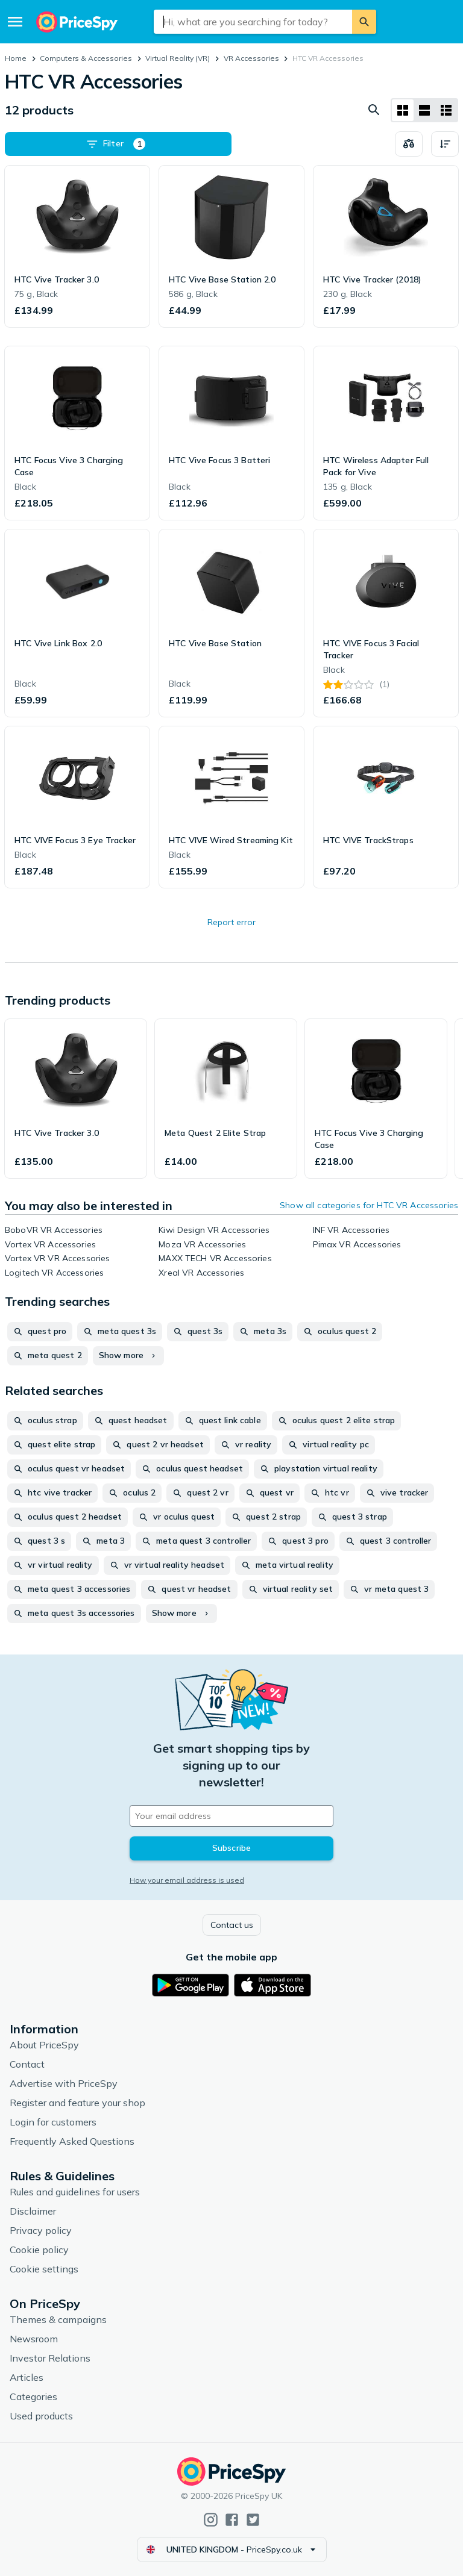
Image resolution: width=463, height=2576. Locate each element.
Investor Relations (50, 2358)
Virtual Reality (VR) (177, 58)
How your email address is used (187, 1880)
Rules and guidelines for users (75, 2192)
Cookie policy (39, 2250)
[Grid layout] (403, 110)
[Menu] (15, 21)
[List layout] (424, 110)
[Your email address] (231, 1816)
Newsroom (34, 2339)
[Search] (364, 22)
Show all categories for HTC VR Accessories (369, 1205)
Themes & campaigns (58, 2319)
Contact (27, 2064)
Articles (26, 2377)
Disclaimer (33, 2211)
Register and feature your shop (77, 2103)
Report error (231, 922)
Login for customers (53, 2122)
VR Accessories (251, 58)
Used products (41, 2416)
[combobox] (253, 22)
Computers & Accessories (86, 58)
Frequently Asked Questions (72, 2141)
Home (16, 58)
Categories (33, 2396)
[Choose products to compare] (408, 144)
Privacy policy (41, 2230)
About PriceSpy (44, 2045)
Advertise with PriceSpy (64, 2083)
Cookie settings (44, 2269)
